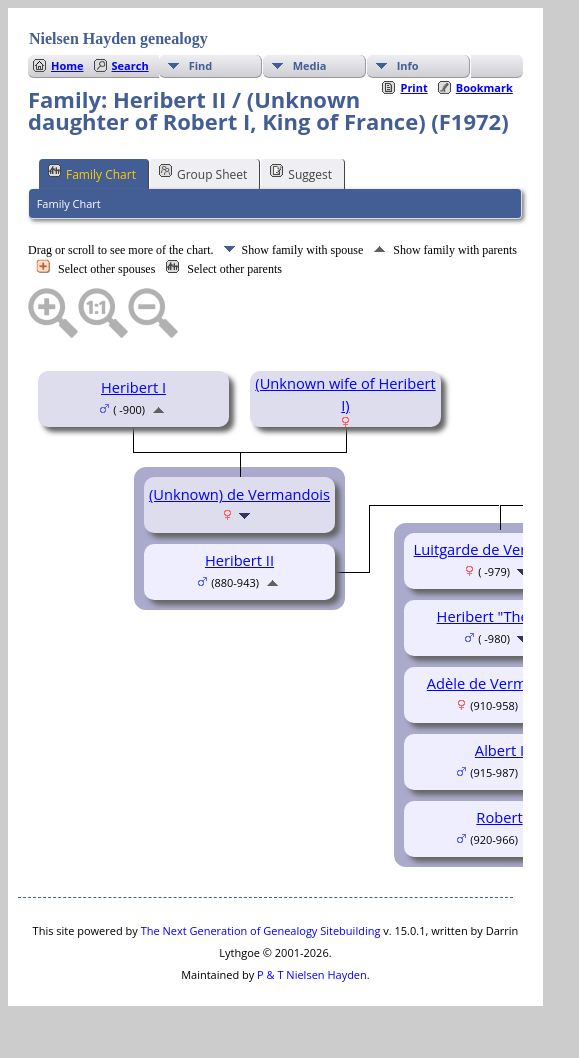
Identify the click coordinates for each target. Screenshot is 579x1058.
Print (413, 87)
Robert (499, 817)
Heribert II (239, 560)
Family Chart (92, 173)
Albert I (499, 750)
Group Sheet (203, 173)
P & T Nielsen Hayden (312, 974)
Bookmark (484, 87)
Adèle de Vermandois (499, 683)
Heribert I (133, 387)
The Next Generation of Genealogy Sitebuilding (261, 930)
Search (130, 65)
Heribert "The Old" (500, 616)
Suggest (301, 173)
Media (310, 65)
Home (67, 65)
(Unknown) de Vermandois (239, 494)
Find (201, 65)
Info (408, 65)
